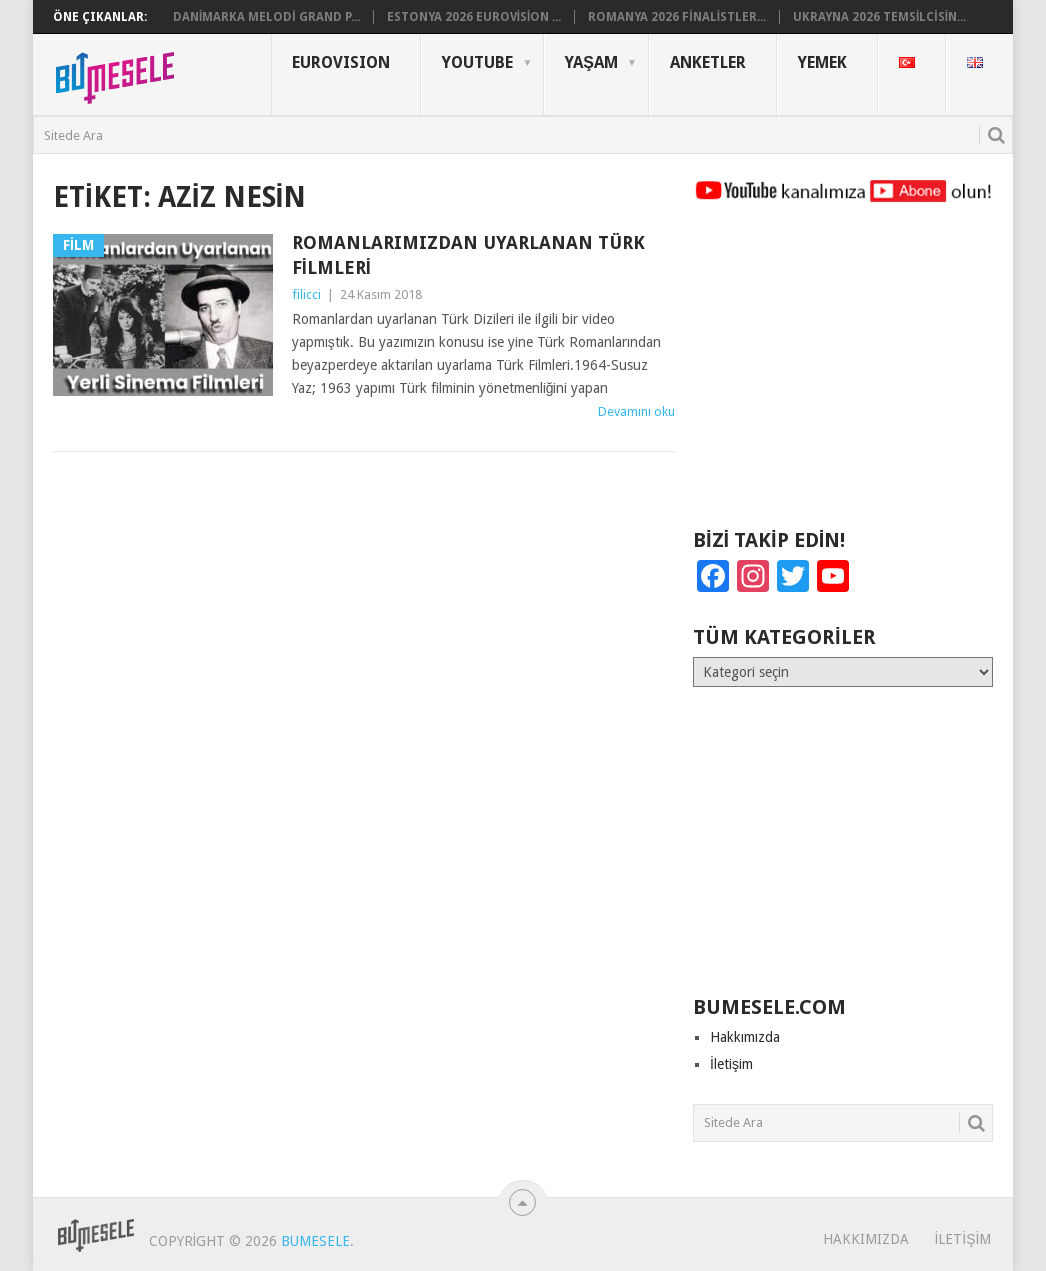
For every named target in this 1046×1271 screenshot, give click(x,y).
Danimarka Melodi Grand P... (266, 17)
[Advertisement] (843, 375)
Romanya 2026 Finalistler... (677, 17)
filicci (306, 294)
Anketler (708, 62)
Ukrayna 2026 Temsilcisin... (879, 17)
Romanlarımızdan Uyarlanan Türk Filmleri (468, 255)
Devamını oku (636, 411)
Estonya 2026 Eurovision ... (474, 17)
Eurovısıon (341, 62)
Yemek (822, 62)
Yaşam (591, 62)
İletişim (731, 1064)
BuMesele (315, 1241)
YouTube (477, 62)
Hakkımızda (745, 1037)
